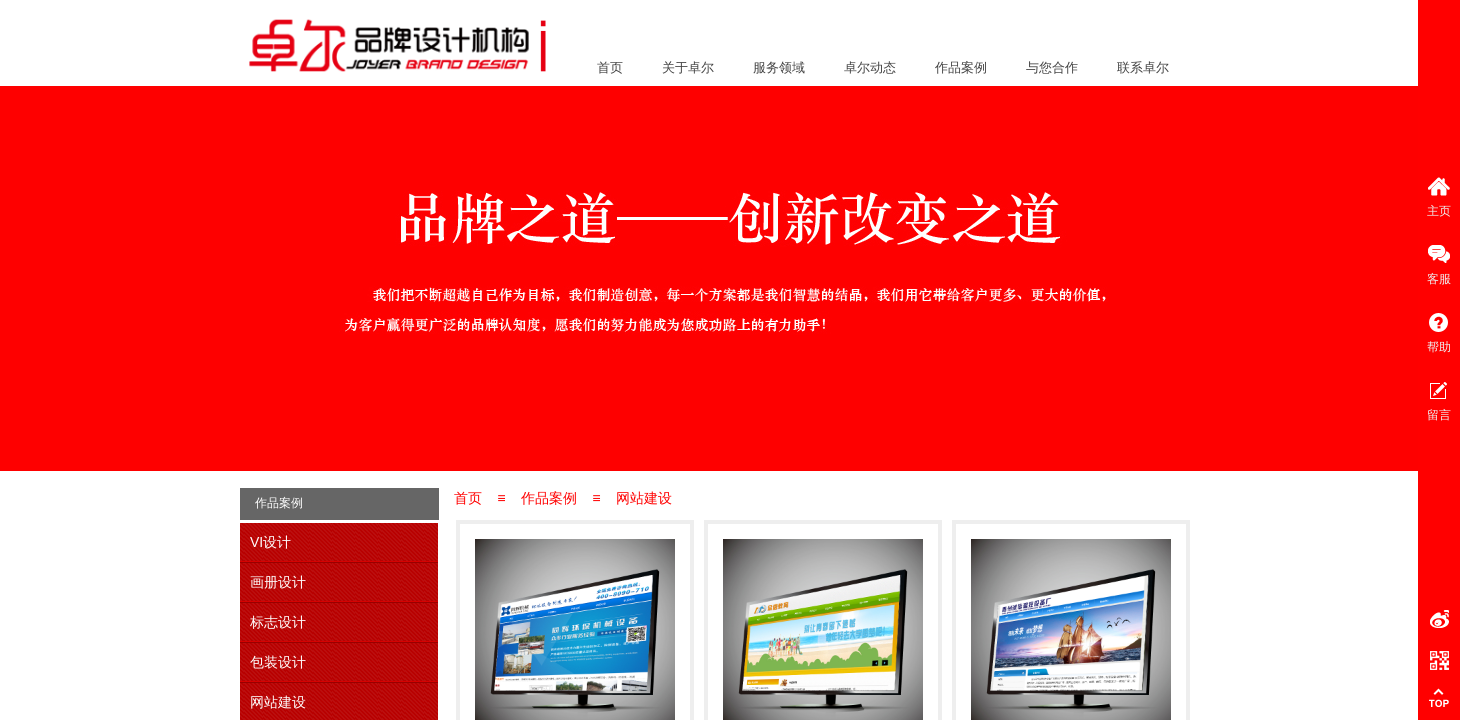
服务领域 (779, 67)
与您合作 (1052, 67)
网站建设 (644, 498)
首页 (610, 67)
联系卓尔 (1143, 67)
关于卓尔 (688, 67)
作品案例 (961, 67)
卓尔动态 (870, 67)
